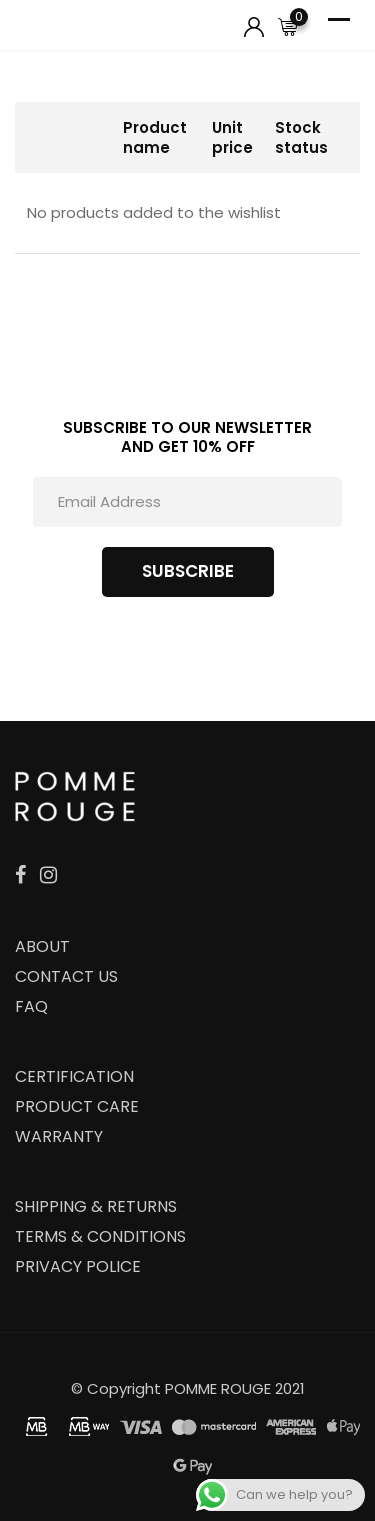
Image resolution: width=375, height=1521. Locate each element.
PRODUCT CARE (77, 1106)
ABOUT (42, 946)
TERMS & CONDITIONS (100, 1236)
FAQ (31, 1006)
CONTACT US (66, 976)
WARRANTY (59, 1136)
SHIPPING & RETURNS (96, 1206)
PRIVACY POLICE (78, 1266)
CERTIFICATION (74, 1076)
